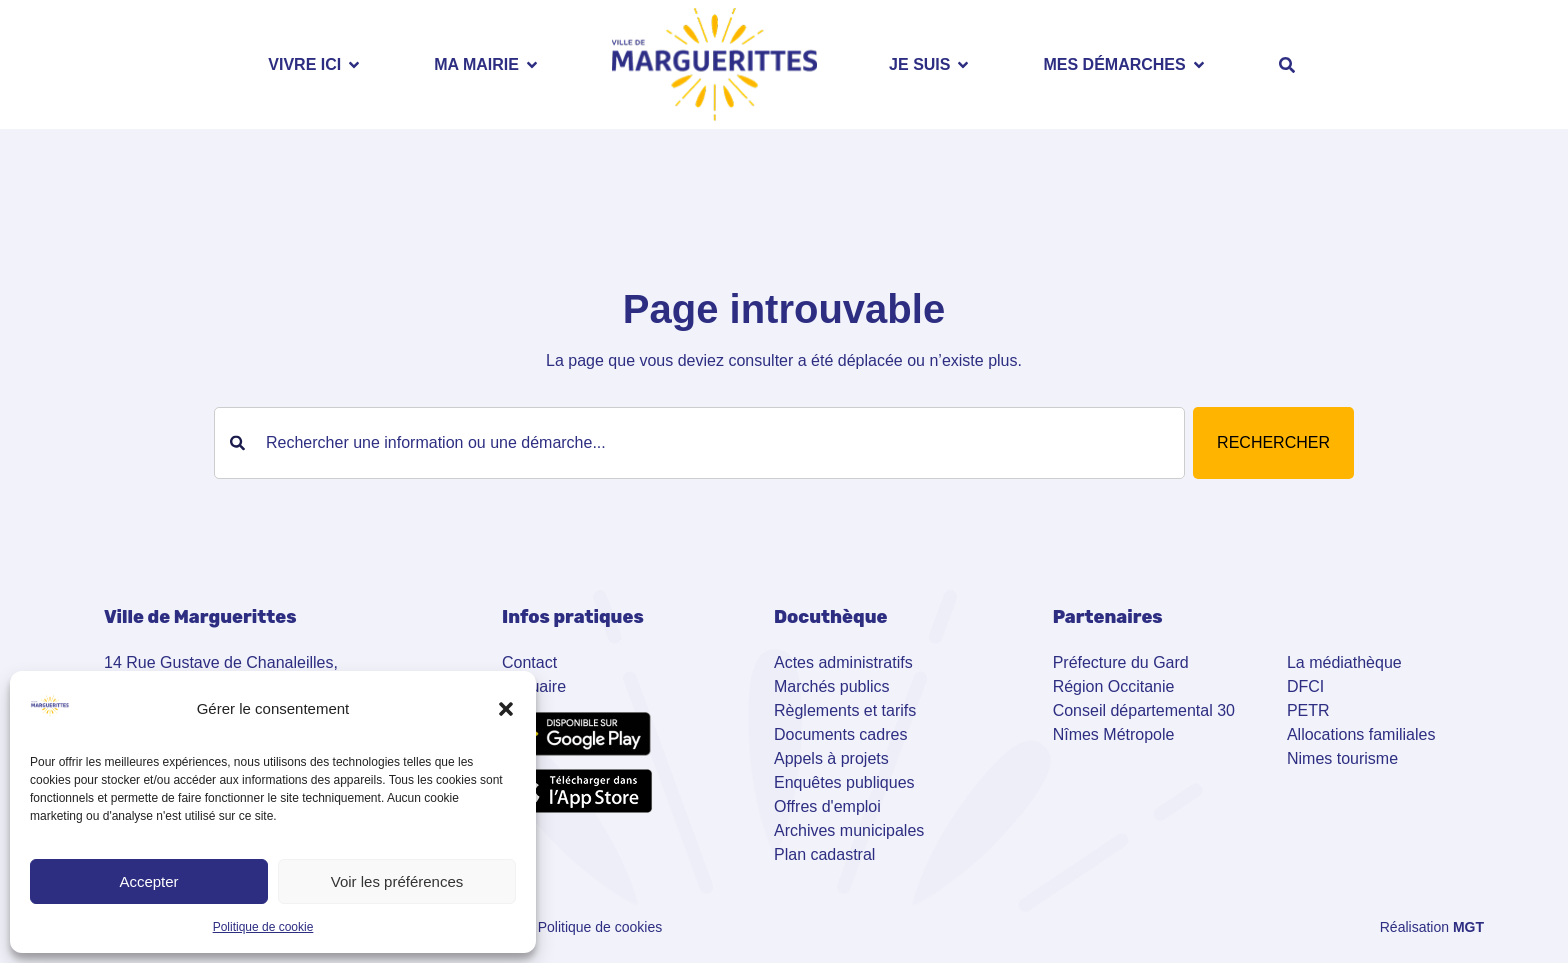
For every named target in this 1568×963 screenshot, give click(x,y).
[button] (506, 709)
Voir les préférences (397, 881)
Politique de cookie (263, 927)
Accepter (148, 881)
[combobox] (699, 443)
